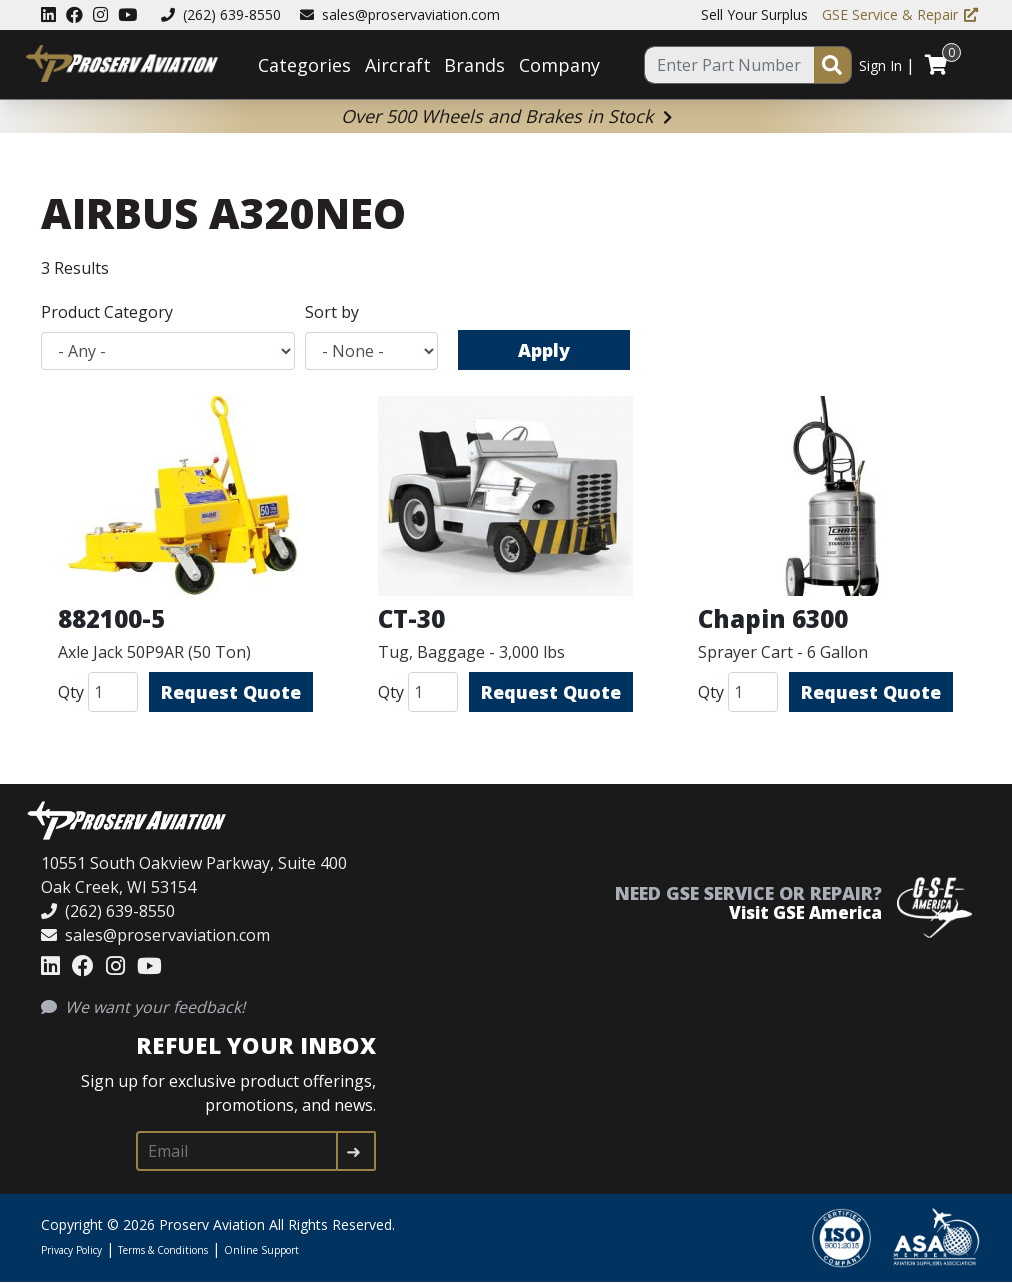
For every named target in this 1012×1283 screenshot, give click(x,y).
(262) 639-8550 (221, 14)
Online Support (261, 1250)
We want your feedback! (143, 1007)
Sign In (880, 65)
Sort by (332, 312)
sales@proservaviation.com (400, 14)
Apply (544, 350)
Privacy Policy (71, 1250)
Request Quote (231, 692)
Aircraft (398, 65)
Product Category (107, 312)
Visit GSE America (805, 912)
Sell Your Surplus (754, 14)
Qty (71, 692)
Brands (474, 65)
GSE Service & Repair (900, 14)
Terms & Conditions (163, 1250)
